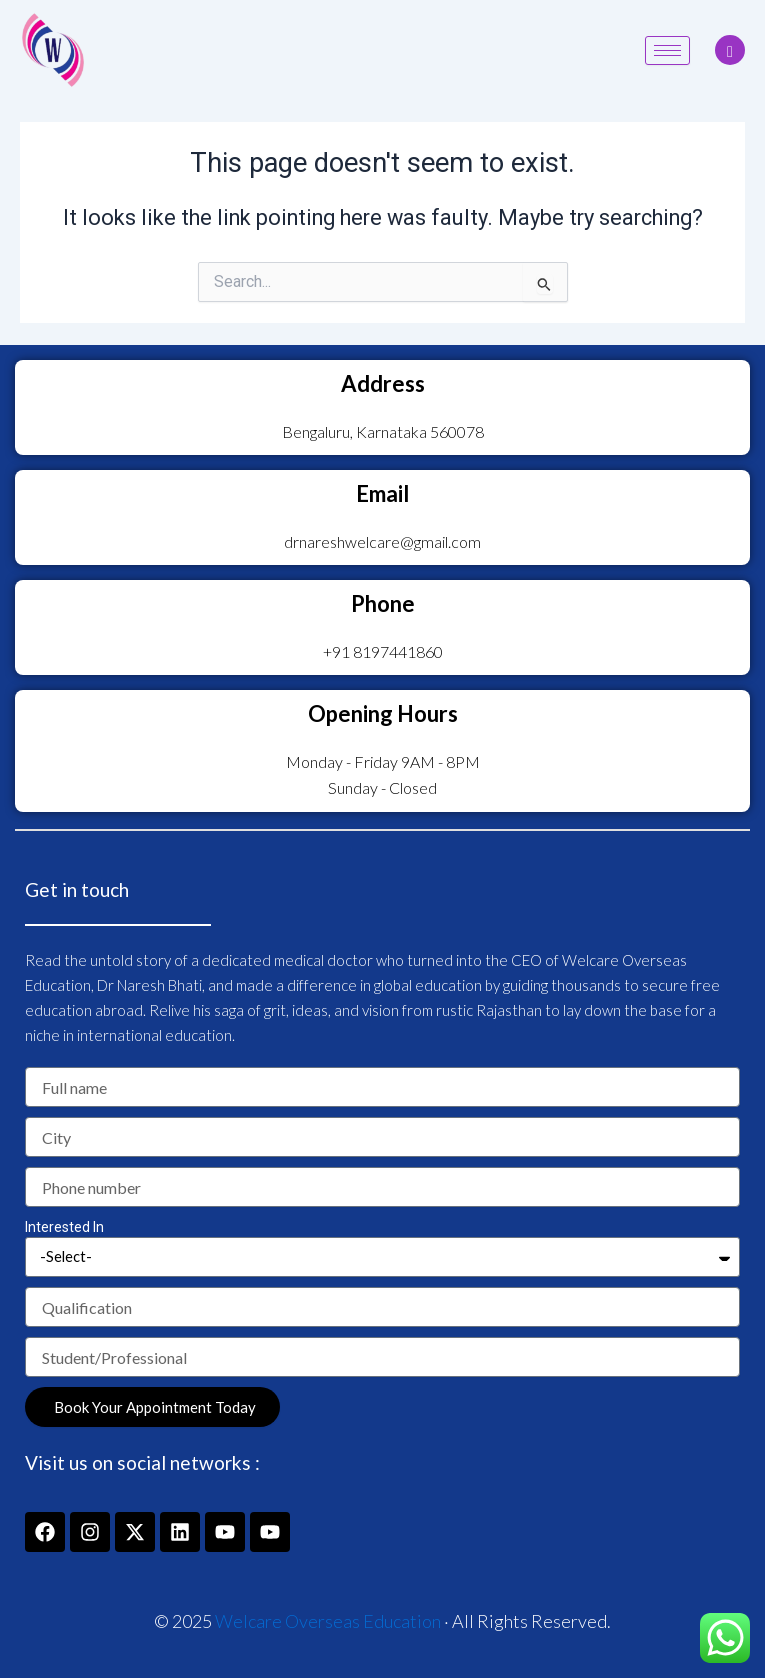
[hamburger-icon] (667, 50)
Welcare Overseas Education (328, 1621)
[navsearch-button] (730, 50)
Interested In (64, 1227)
